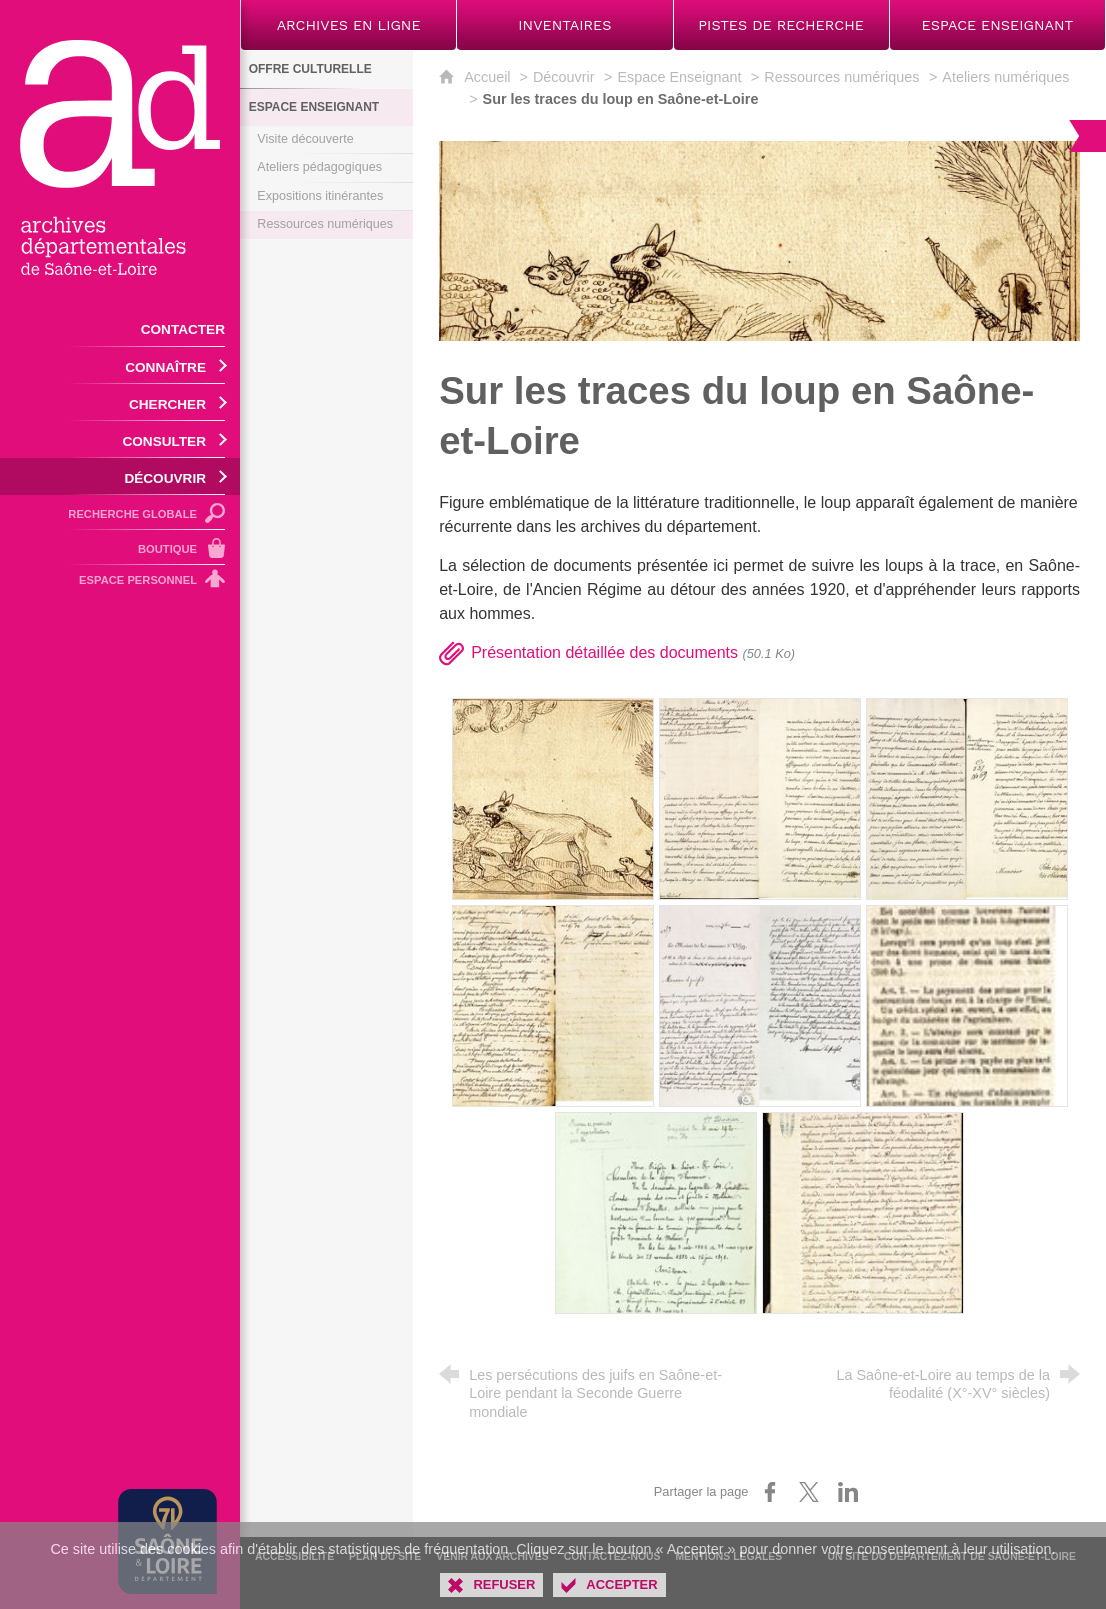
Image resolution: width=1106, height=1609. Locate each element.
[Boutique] (120, 547)
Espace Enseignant (679, 77)
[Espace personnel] (120, 583)
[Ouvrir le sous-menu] (120, 365)
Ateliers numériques (1005, 77)
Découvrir (564, 77)
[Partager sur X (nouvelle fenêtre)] (809, 1492)
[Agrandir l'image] (759, 241)
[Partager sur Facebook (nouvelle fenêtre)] (770, 1492)
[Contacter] (120, 328)
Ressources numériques (841, 77)
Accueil (489, 77)
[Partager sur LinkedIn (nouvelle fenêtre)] (848, 1492)
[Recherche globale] (120, 512)
